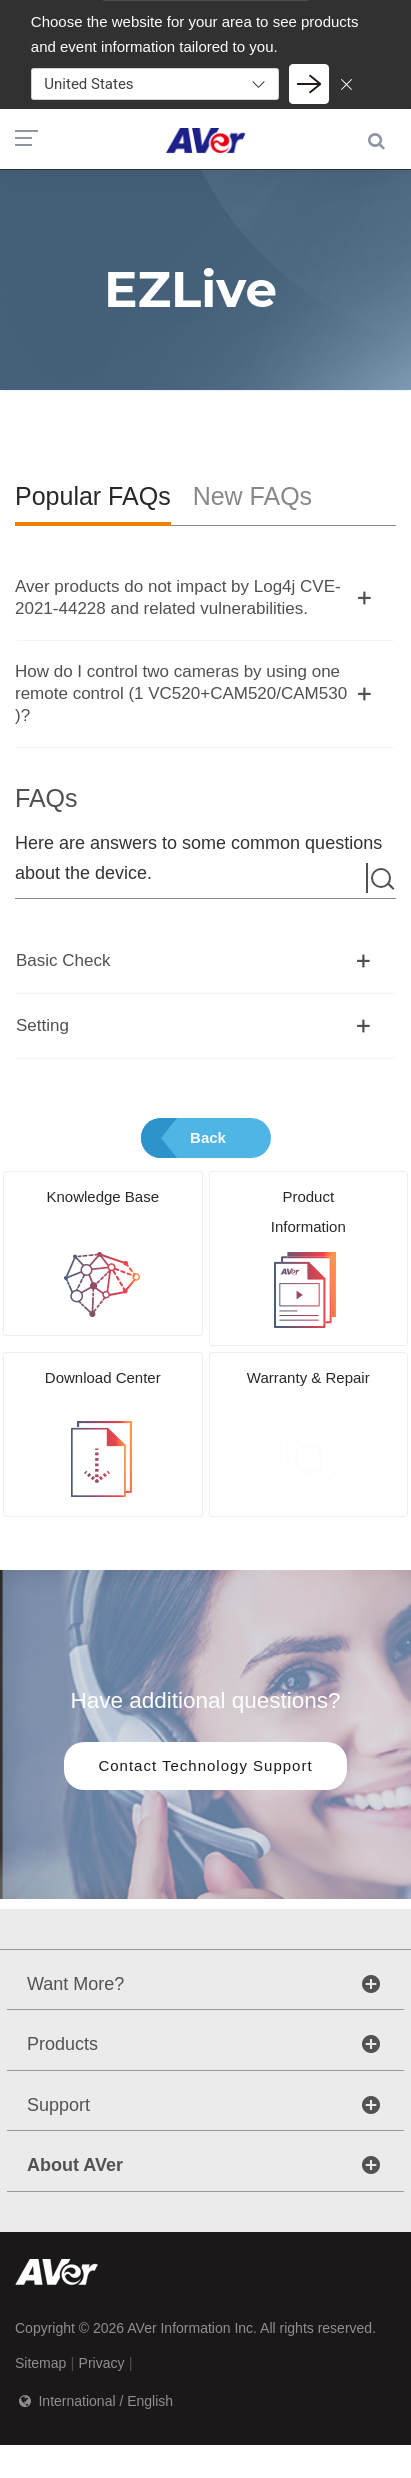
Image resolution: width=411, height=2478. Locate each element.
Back (208, 1137)
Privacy (102, 2363)
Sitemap (40, 2363)
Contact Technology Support (205, 1765)
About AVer (75, 2165)
